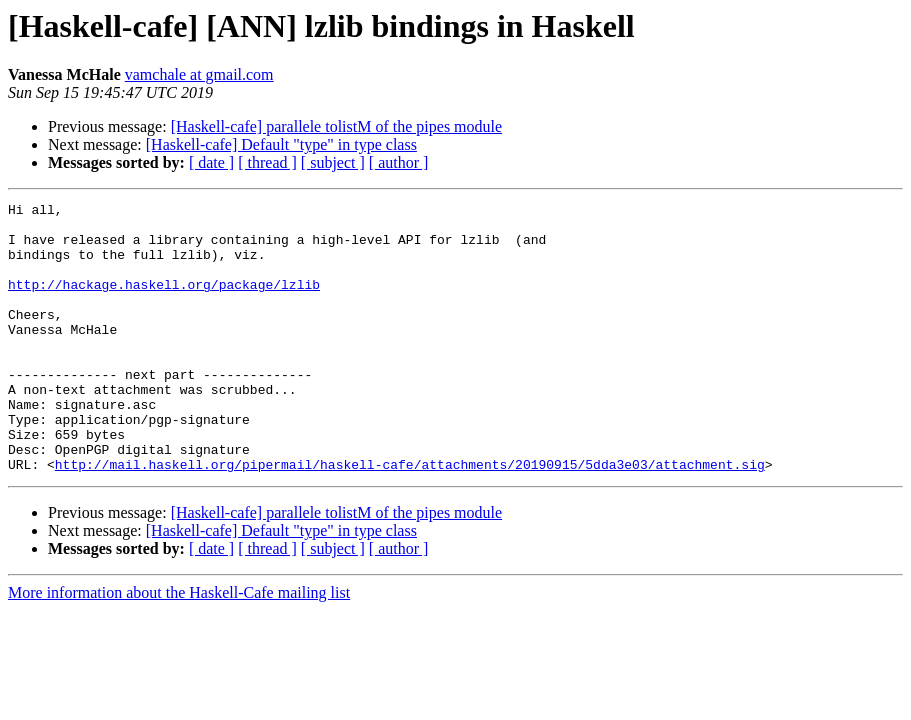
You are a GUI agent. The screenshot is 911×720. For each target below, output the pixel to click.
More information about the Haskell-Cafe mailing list (179, 646)
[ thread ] (267, 162)
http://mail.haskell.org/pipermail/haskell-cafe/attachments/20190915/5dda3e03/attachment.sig (410, 518)
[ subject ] (333, 162)
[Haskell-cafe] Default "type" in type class (281, 144)
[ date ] (211, 162)
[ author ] (399, 162)
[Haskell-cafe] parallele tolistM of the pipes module (336, 126)
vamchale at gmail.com (199, 74)
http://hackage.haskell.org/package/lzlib (164, 302)
